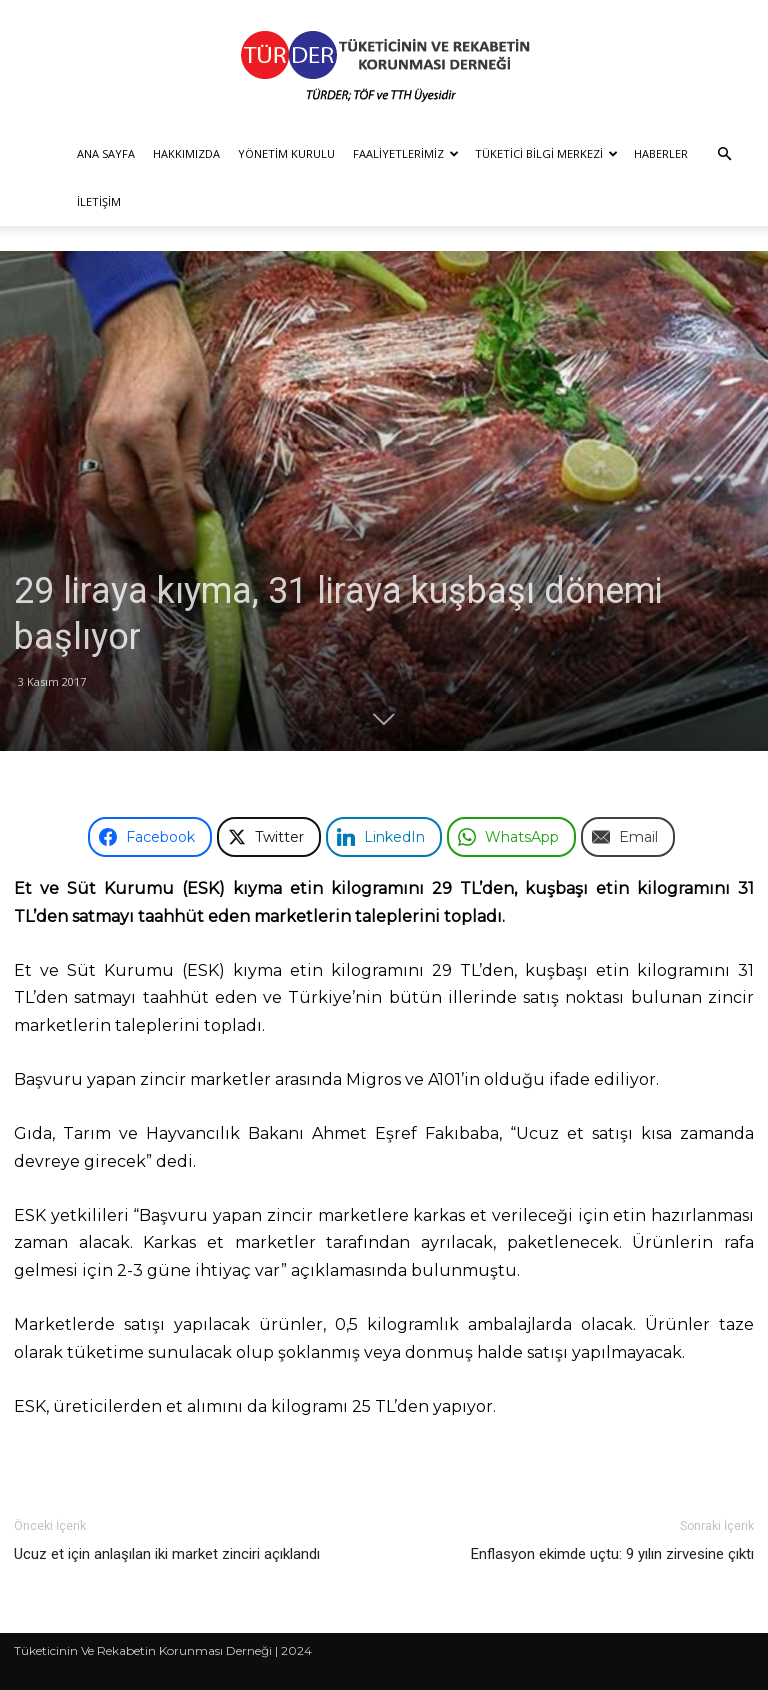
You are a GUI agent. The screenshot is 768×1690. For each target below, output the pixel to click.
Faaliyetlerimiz (406, 153)
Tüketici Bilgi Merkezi (546, 153)
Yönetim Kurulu (286, 153)
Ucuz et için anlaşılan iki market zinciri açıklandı (167, 1554)
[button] (724, 154)
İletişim (99, 201)
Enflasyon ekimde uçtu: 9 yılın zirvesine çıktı (612, 1554)
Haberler (661, 153)
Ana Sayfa (106, 153)
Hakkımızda (186, 153)
